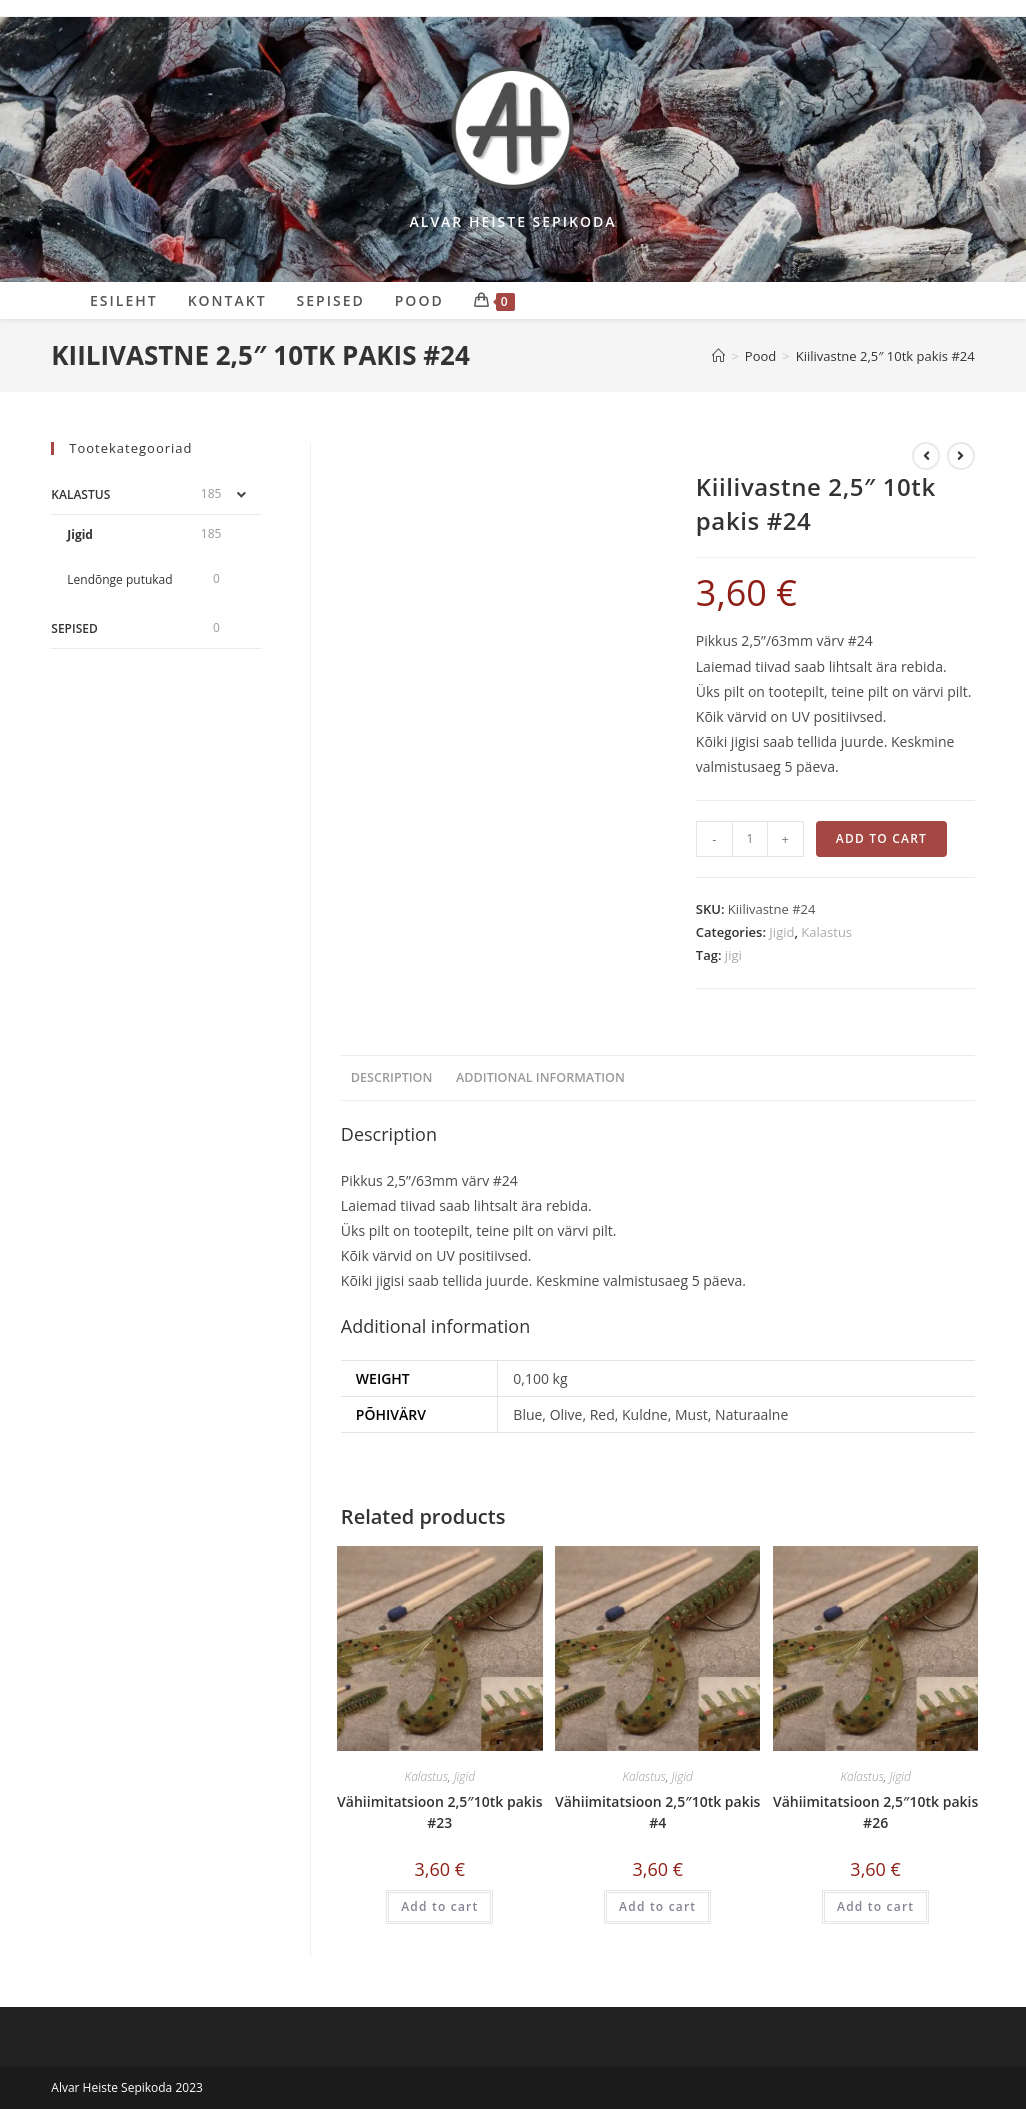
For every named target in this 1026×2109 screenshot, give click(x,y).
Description (392, 1077)
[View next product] (961, 456)
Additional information (540, 1077)
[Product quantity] (750, 839)
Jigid (781, 932)
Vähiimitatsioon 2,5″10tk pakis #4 (657, 1812)
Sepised (74, 628)
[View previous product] (926, 456)
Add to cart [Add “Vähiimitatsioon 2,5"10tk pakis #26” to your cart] (875, 1906)
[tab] (392, 1078)
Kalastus (826, 932)
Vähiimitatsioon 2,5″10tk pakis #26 (875, 1812)
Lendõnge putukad (119, 579)
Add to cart (881, 838)
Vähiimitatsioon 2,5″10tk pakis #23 (439, 1812)
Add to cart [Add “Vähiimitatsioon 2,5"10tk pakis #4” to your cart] (657, 1906)
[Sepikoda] (718, 356)
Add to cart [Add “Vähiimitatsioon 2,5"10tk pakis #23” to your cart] (439, 1906)
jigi (733, 955)
